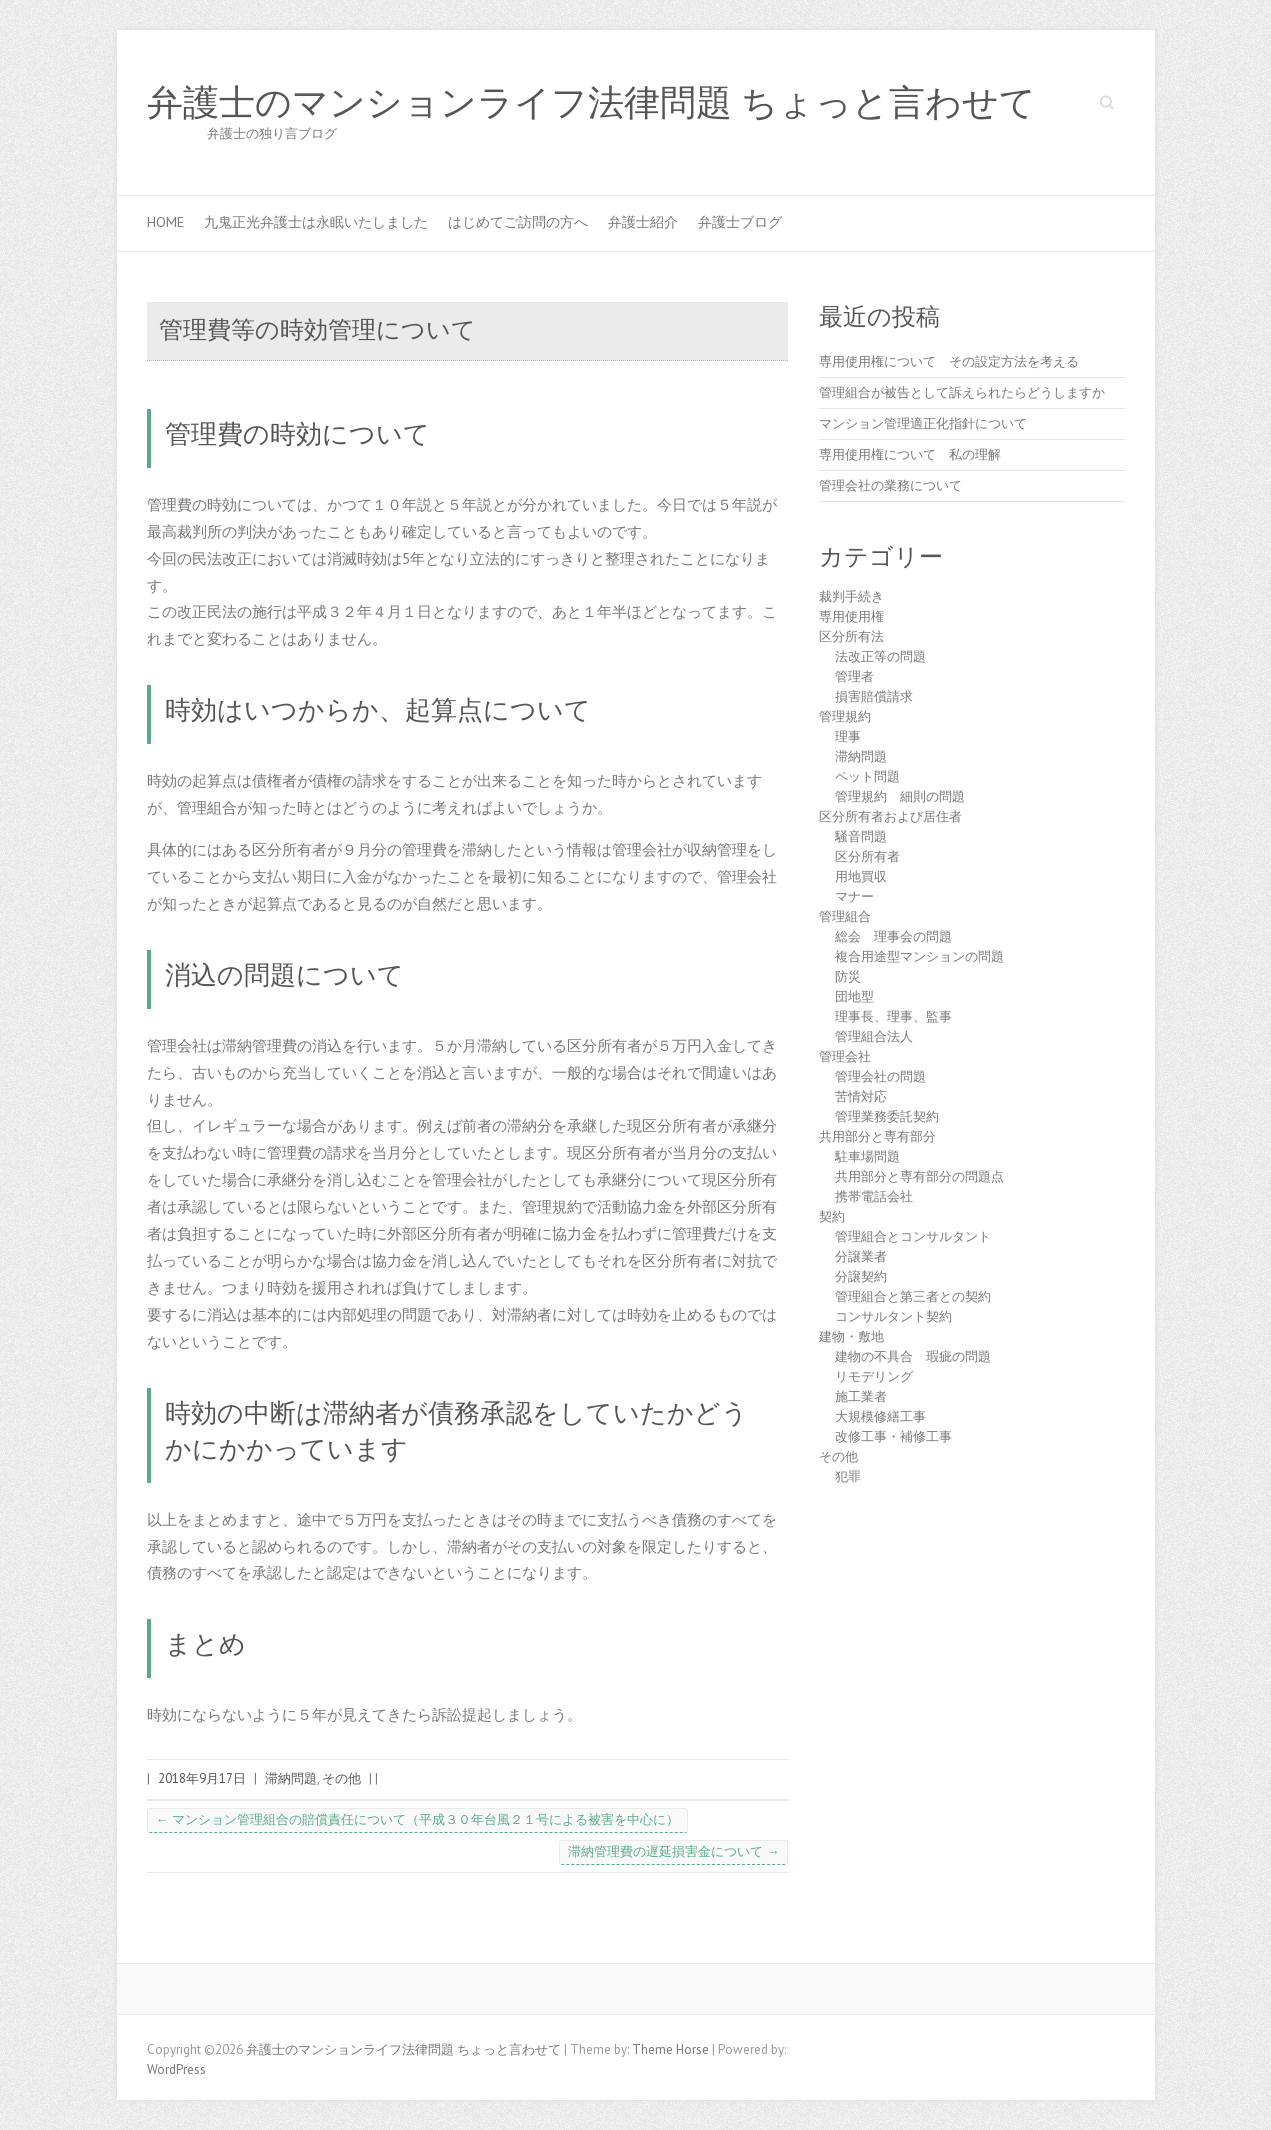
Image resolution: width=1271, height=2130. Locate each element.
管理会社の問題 (880, 1076)
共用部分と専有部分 (877, 1136)
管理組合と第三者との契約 (913, 1296)
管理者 (854, 676)
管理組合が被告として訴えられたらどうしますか (962, 392)
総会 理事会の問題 (893, 936)
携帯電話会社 (874, 1196)
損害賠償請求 (874, 696)
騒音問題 (861, 836)
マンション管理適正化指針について (923, 423)
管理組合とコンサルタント (913, 1236)
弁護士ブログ (740, 222)
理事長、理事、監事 (893, 1016)
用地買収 (861, 876)
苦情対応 (861, 1096)
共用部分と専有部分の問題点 (919, 1176)
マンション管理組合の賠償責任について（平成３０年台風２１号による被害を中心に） (417, 1819)
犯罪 (848, 1476)
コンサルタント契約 (893, 1316)
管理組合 (845, 916)
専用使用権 (851, 616)
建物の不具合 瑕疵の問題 (913, 1356)
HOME (165, 222)
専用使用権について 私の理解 (910, 454)
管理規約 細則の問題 (900, 796)
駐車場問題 (867, 1156)
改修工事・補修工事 (893, 1436)
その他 (341, 1778)
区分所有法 (851, 636)
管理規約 (845, 716)
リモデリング (874, 1376)
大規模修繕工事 (880, 1416)
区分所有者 (867, 856)
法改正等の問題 (880, 656)
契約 (832, 1216)
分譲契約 (861, 1276)
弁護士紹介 (643, 222)
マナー (854, 896)
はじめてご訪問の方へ (518, 222)
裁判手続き (851, 596)
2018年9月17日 (202, 1778)
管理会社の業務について (890, 485)
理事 (848, 736)
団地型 (854, 996)
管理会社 (845, 1056)
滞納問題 (291, 1778)
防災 (848, 976)
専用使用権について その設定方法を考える (949, 361)
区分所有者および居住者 (890, 816)
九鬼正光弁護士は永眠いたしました (316, 222)
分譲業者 (861, 1256)
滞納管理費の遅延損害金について (673, 1851)
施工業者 (861, 1396)
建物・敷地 (851, 1336)
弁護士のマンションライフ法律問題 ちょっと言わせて (591, 103)
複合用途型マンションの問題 (919, 956)
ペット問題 (867, 776)
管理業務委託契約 (887, 1116)
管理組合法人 (874, 1036)
